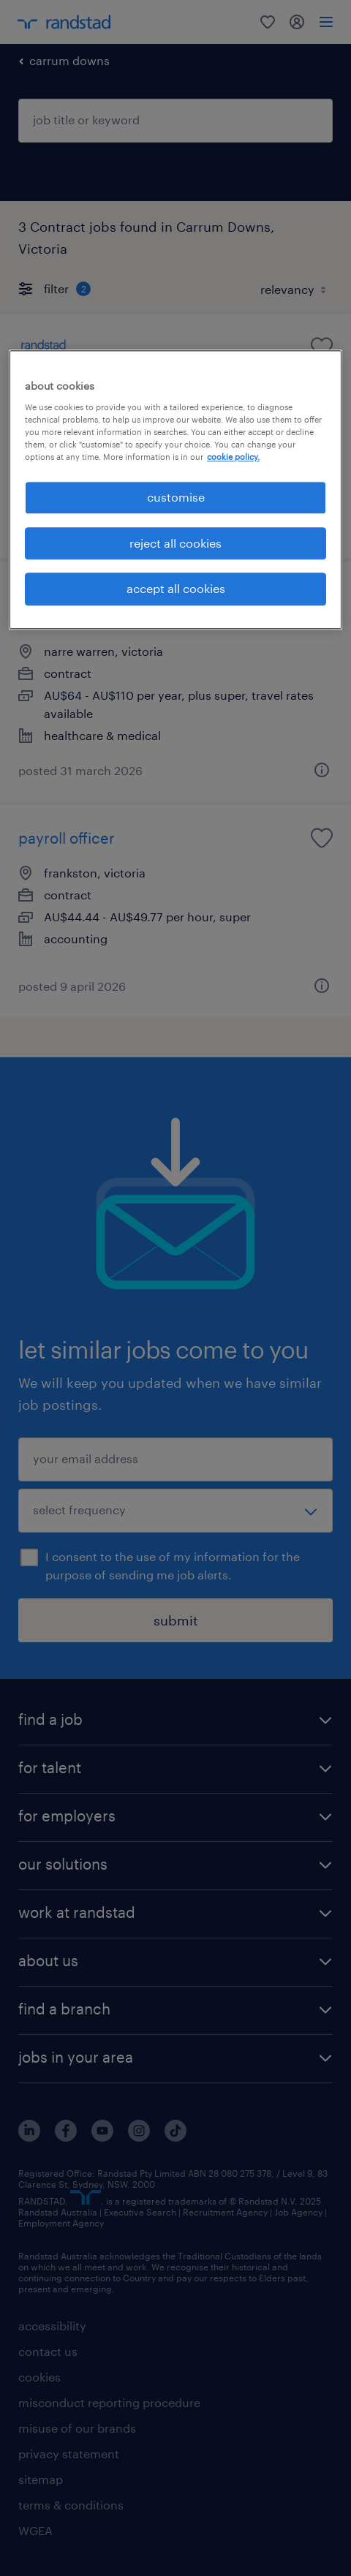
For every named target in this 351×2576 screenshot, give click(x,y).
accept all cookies (176, 588)
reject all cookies (175, 543)
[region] (175, 490)
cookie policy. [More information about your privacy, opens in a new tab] (233, 457)
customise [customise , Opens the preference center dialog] (176, 498)
